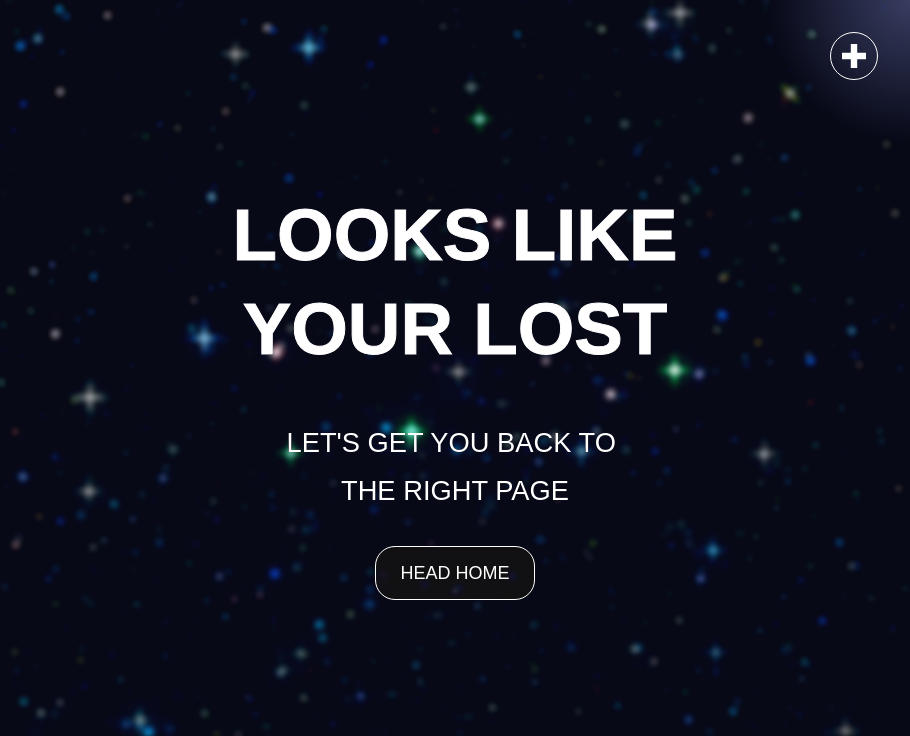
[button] (854, 56)
